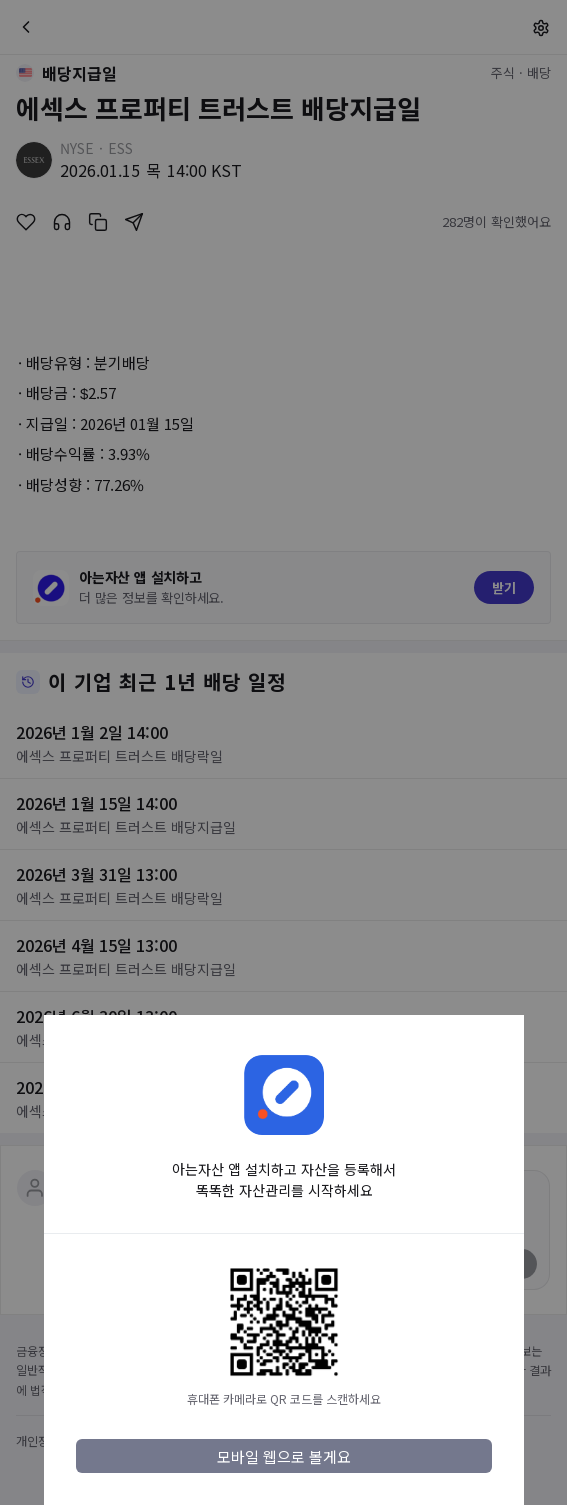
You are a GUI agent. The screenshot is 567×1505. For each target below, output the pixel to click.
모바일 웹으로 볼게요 (284, 1456)
